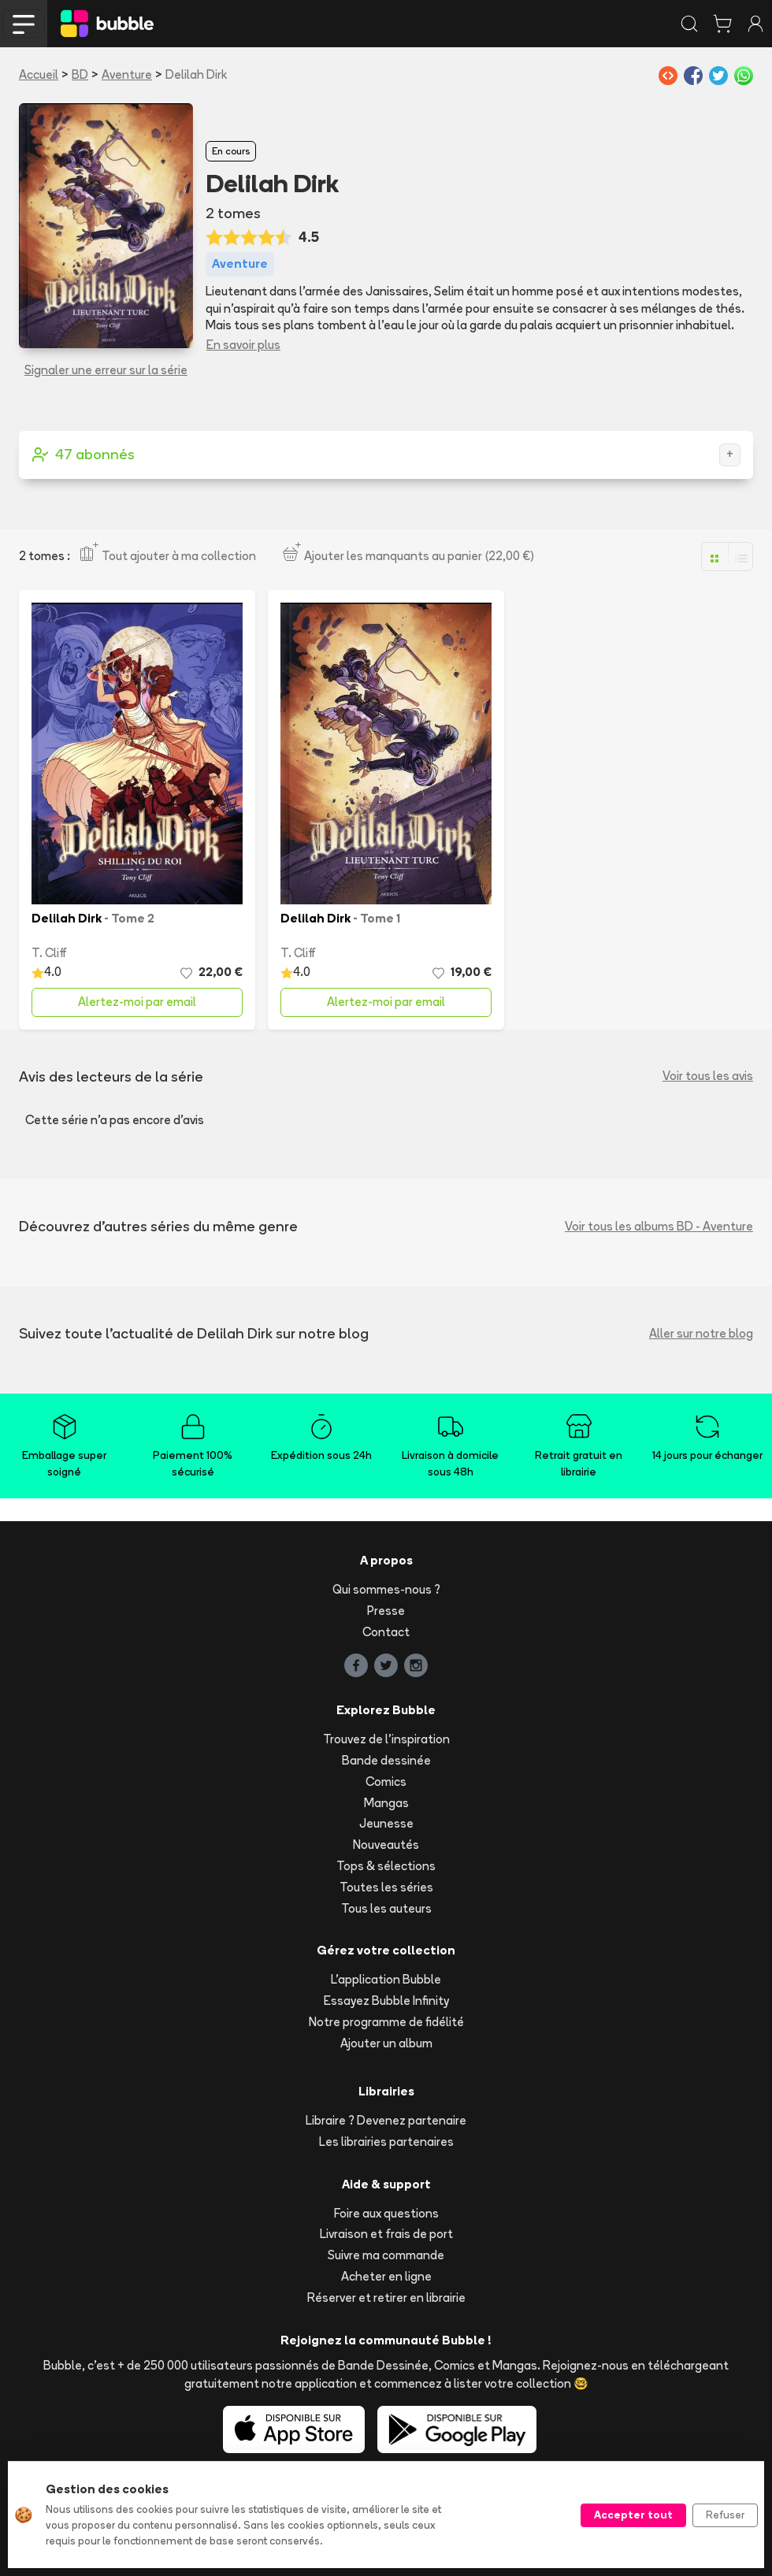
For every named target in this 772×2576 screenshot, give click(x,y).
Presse (386, 1610)
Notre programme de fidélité (386, 2021)
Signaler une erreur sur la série (105, 369)
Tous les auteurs (386, 1908)
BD (80, 74)
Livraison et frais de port (386, 2233)
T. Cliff (49, 952)
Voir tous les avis (708, 1075)
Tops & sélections (386, 1865)
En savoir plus (243, 344)
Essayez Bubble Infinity (386, 2000)
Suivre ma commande (386, 2255)
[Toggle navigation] (23, 23)
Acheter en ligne (386, 2276)
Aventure (127, 74)
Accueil (38, 74)
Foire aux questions (386, 2213)
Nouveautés (386, 1844)
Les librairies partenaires (386, 2141)
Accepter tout (633, 2514)
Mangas (386, 1802)
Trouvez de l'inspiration (386, 1739)
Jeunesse (386, 1823)
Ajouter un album (386, 2043)
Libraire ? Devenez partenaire (386, 2120)
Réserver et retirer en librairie (386, 2297)
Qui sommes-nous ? (386, 1589)
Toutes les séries (386, 1887)
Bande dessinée (386, 1760)
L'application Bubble (386, 1979)
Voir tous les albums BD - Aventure (659, 1226)
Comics (386, 1781)
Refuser (725, 2514)
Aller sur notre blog (701, 1333)
